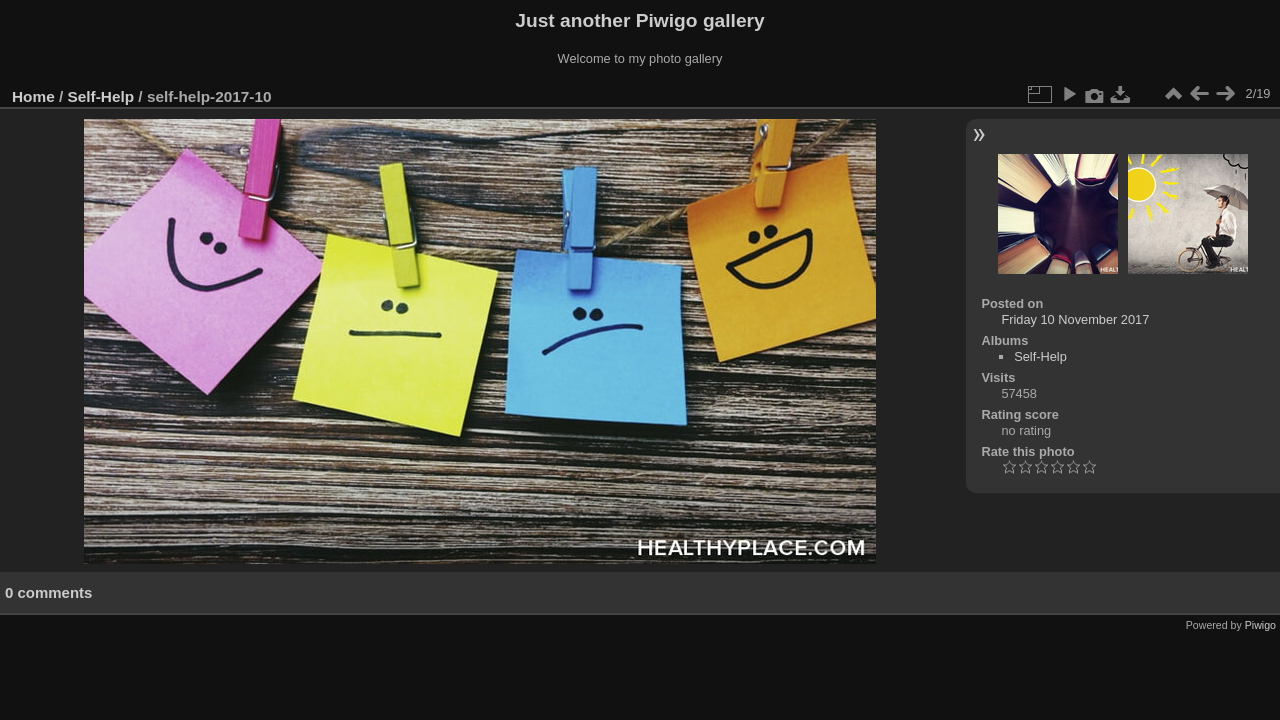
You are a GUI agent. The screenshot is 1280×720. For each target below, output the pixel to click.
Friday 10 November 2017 (1075, 319)
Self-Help (101, 96)
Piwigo (1260, 625)
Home (33, 96)
